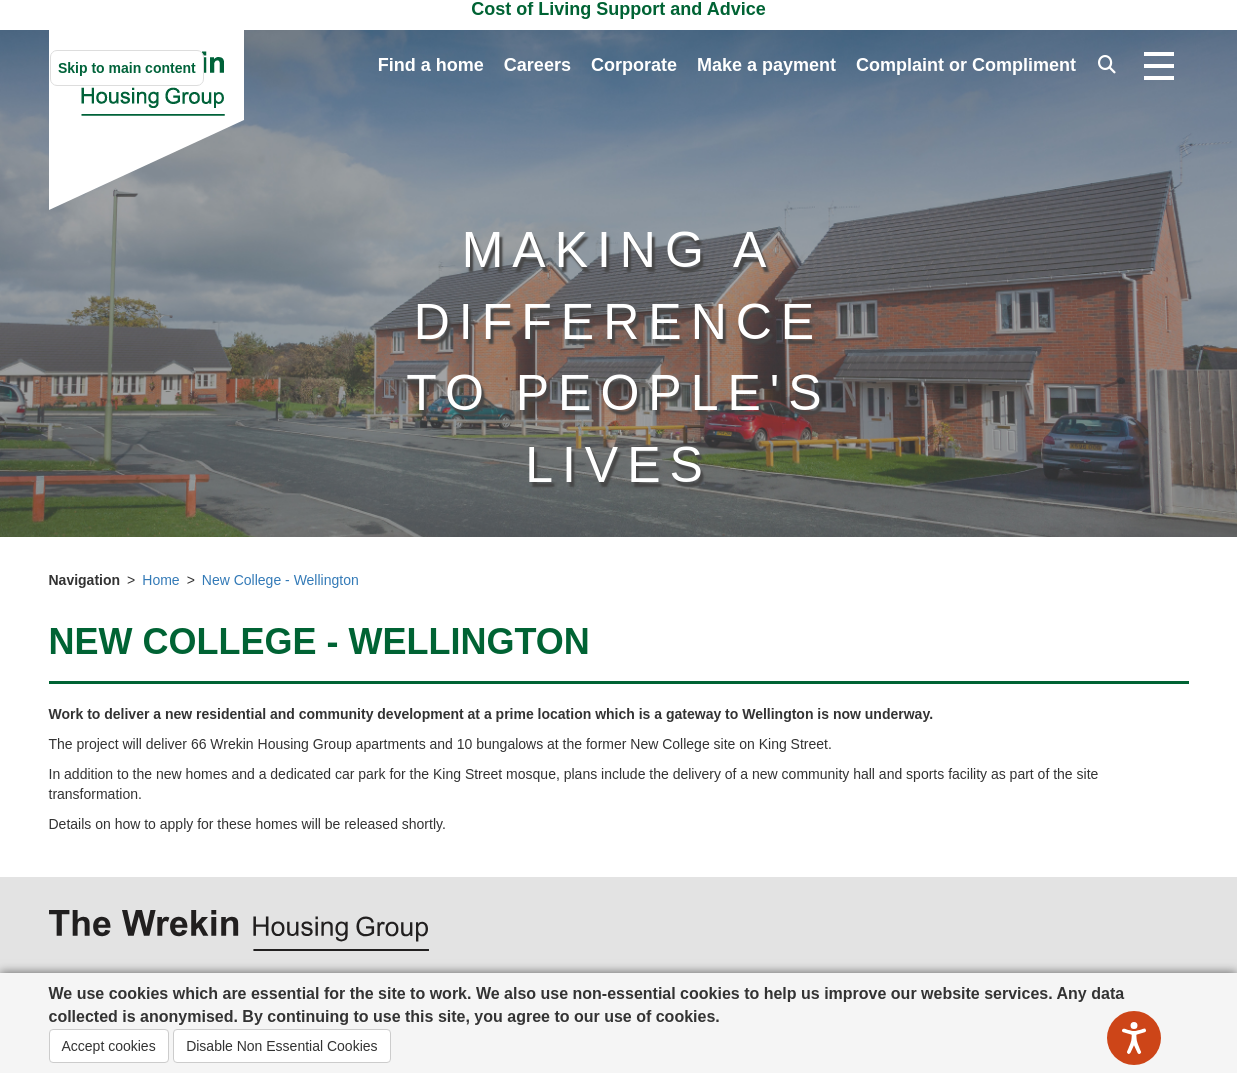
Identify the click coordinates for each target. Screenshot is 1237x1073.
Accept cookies (109, 1046)
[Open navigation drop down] (1159, 67)
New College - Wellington (280, 580)
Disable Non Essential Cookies (281, 1046)
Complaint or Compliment (966, 65)
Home (160, 580)
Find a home (431, 65)
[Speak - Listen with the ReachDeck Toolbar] (1134, 1038)
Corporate (634, 65)
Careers (537, 65)
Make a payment (766, 65)
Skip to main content (127, 68)
